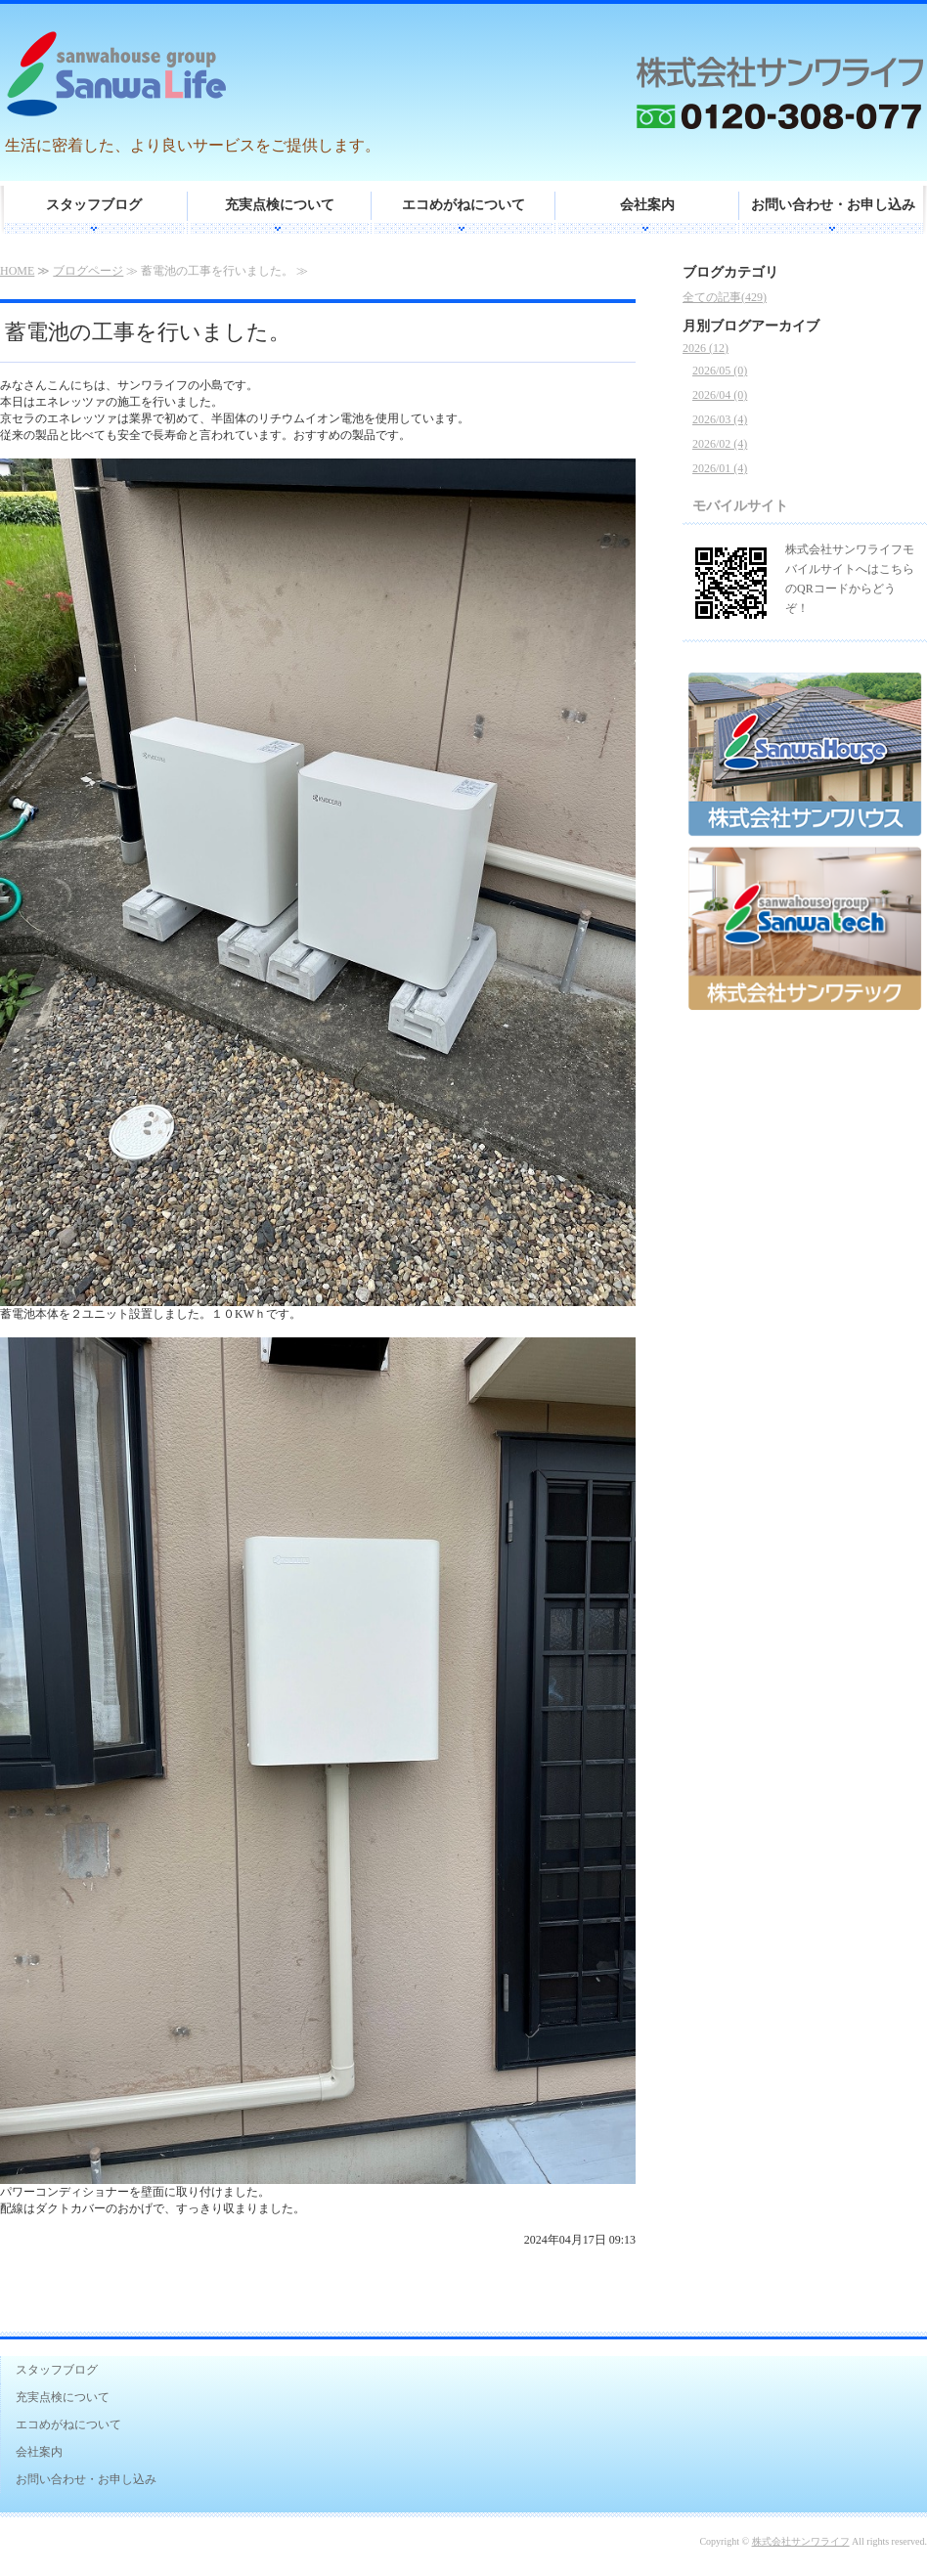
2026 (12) (705, 348)
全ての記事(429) (725, 297)
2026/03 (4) (719, 419)
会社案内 (647, 204)
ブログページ (88, 271)
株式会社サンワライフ (801, 2541)
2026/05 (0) (719, 370)
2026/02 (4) (719, 444)
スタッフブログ (94, 204)
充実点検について (279, 204)
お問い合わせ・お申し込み (833, 204)
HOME (17, 271)
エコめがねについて (463, 204)
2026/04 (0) (719, 395)
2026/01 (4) (719, 468)
